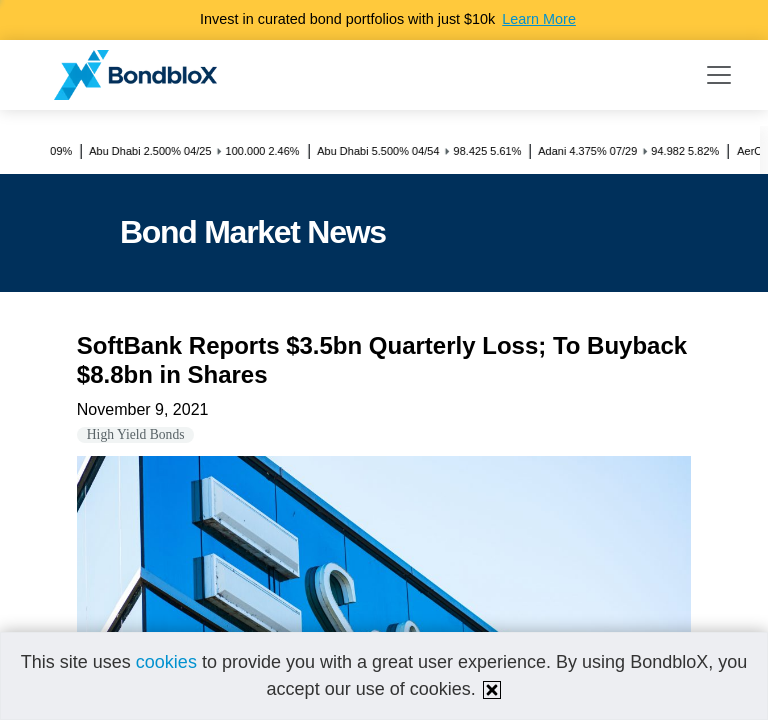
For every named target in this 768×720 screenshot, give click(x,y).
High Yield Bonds (136, 434)
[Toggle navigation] (719, 75)
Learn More (539, 19)
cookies (166, 662)
